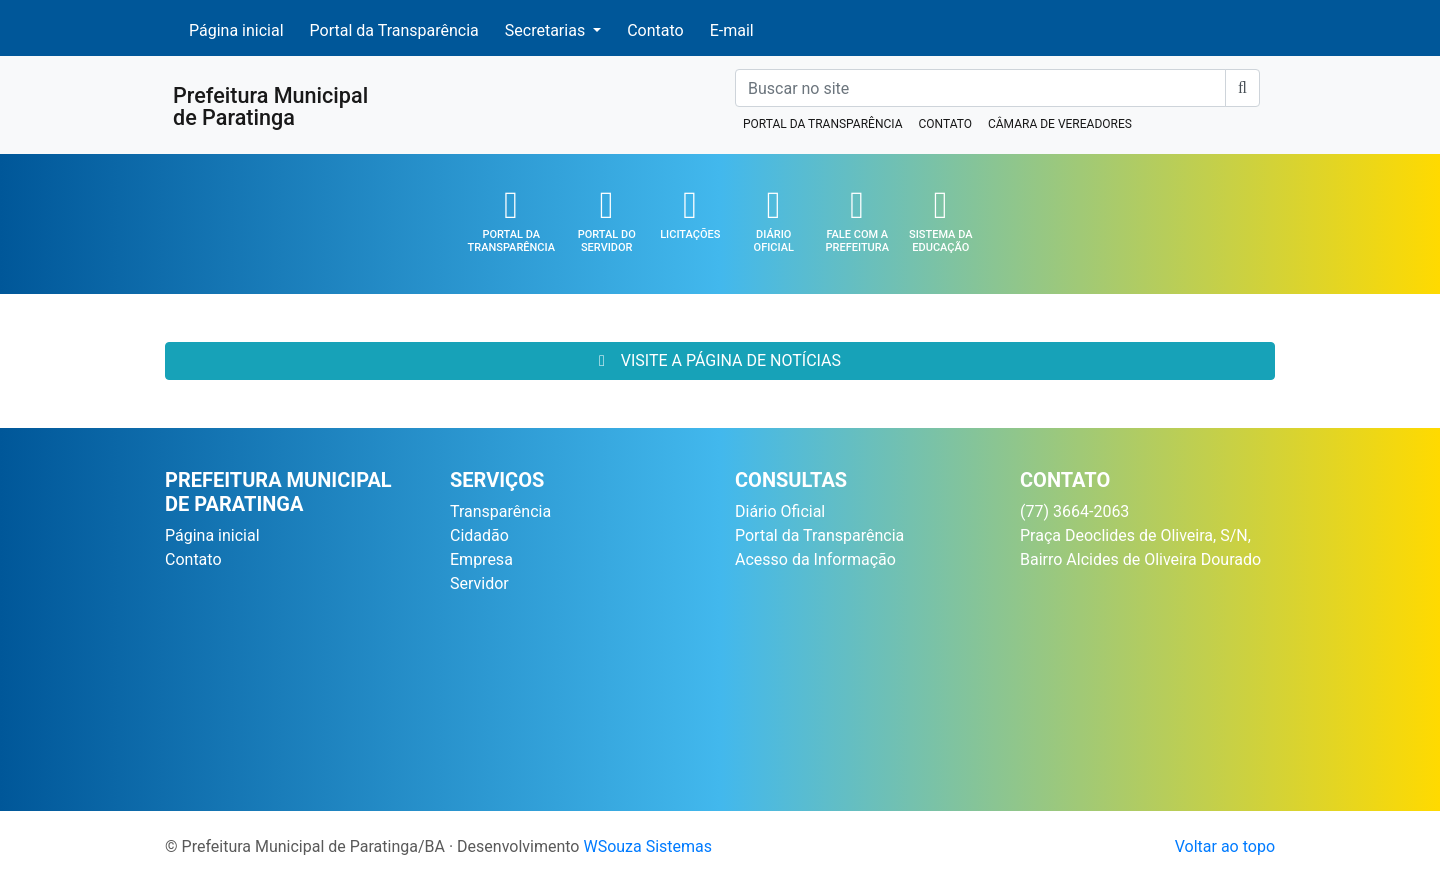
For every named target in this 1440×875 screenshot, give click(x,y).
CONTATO (944, 124)
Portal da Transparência (394, 29)
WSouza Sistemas (647, 846)
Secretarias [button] (547, 30)
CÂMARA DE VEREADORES (1060, 124)
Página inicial (236, 29)
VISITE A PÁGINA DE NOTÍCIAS (720, 360)
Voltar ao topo (1225, 846)
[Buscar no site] (980, 88)
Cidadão (479, 535)
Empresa (481, 559)
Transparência (500, 511)
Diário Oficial (780, 511)
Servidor (479, 583)
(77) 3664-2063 (1074, 511)
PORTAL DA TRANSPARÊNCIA (822, 124)
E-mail (732, 29)
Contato (655, 29)
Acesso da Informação (815, 559)
